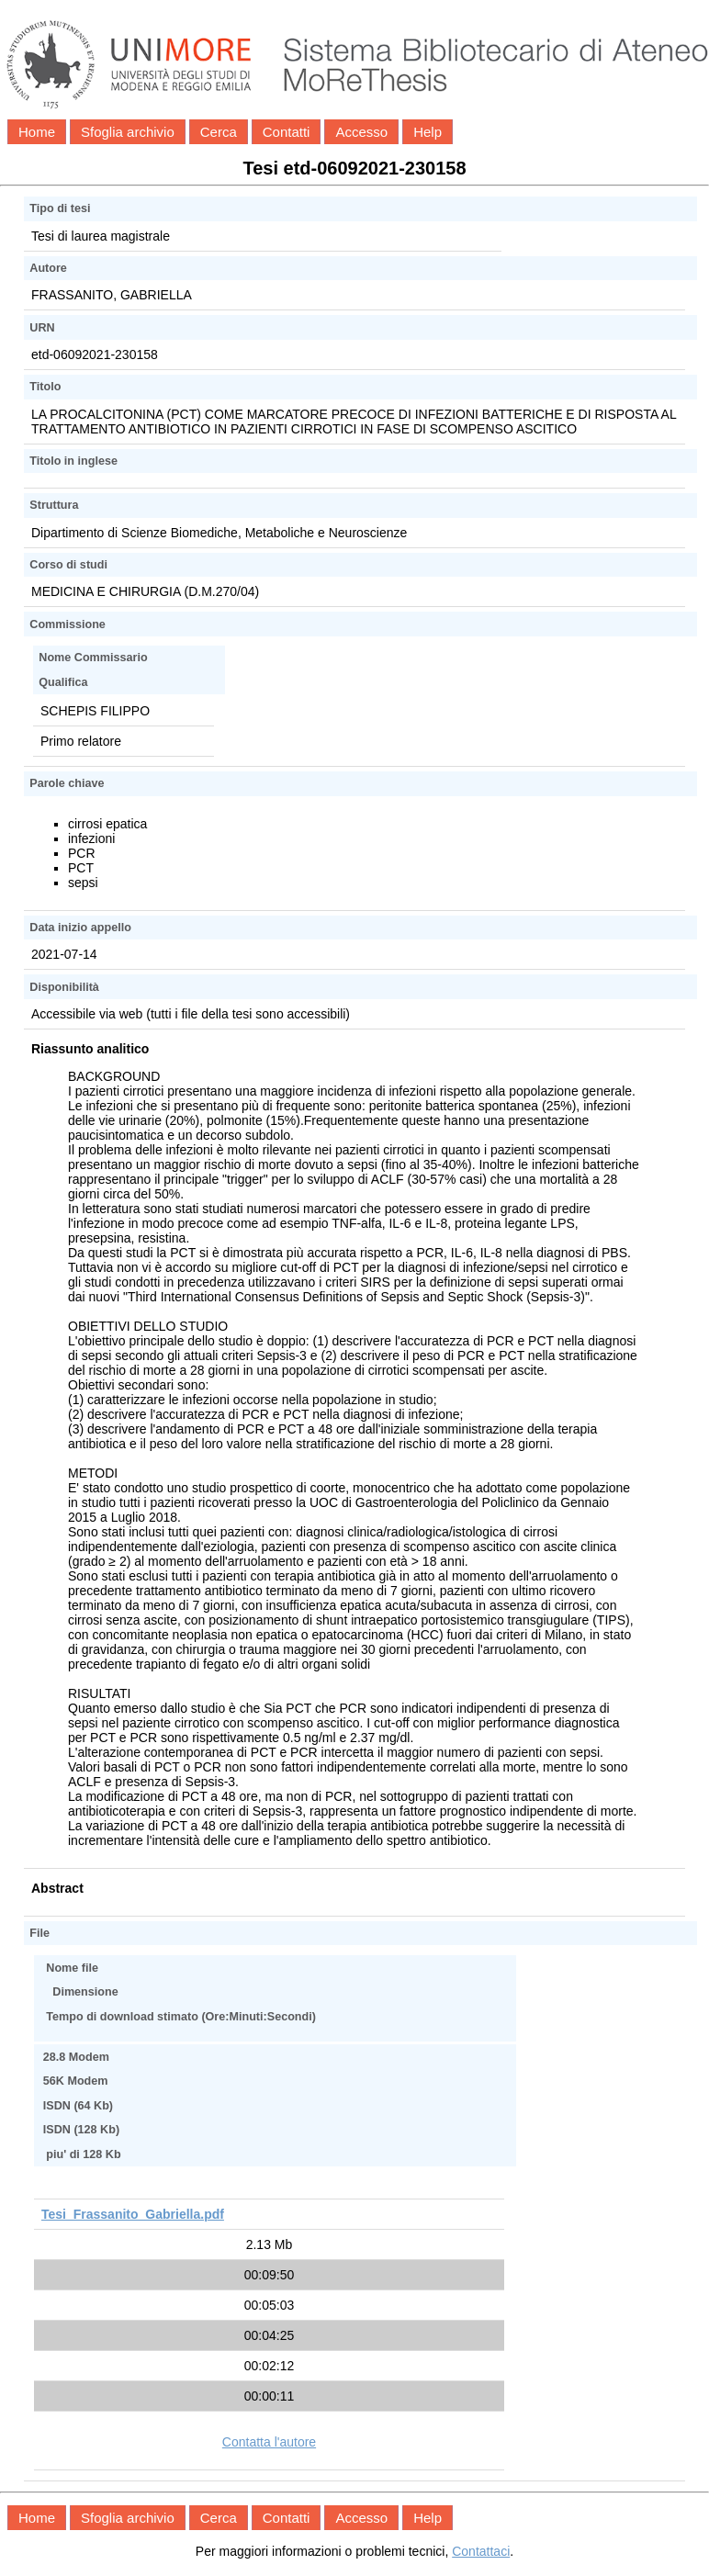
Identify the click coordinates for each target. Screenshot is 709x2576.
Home (36, 132)
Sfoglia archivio (127, 132)
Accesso (361, 132)
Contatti (286, 132)
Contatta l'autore (269, 2442)
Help (427, 132)
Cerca (218, 132)
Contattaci (481, 2551)
